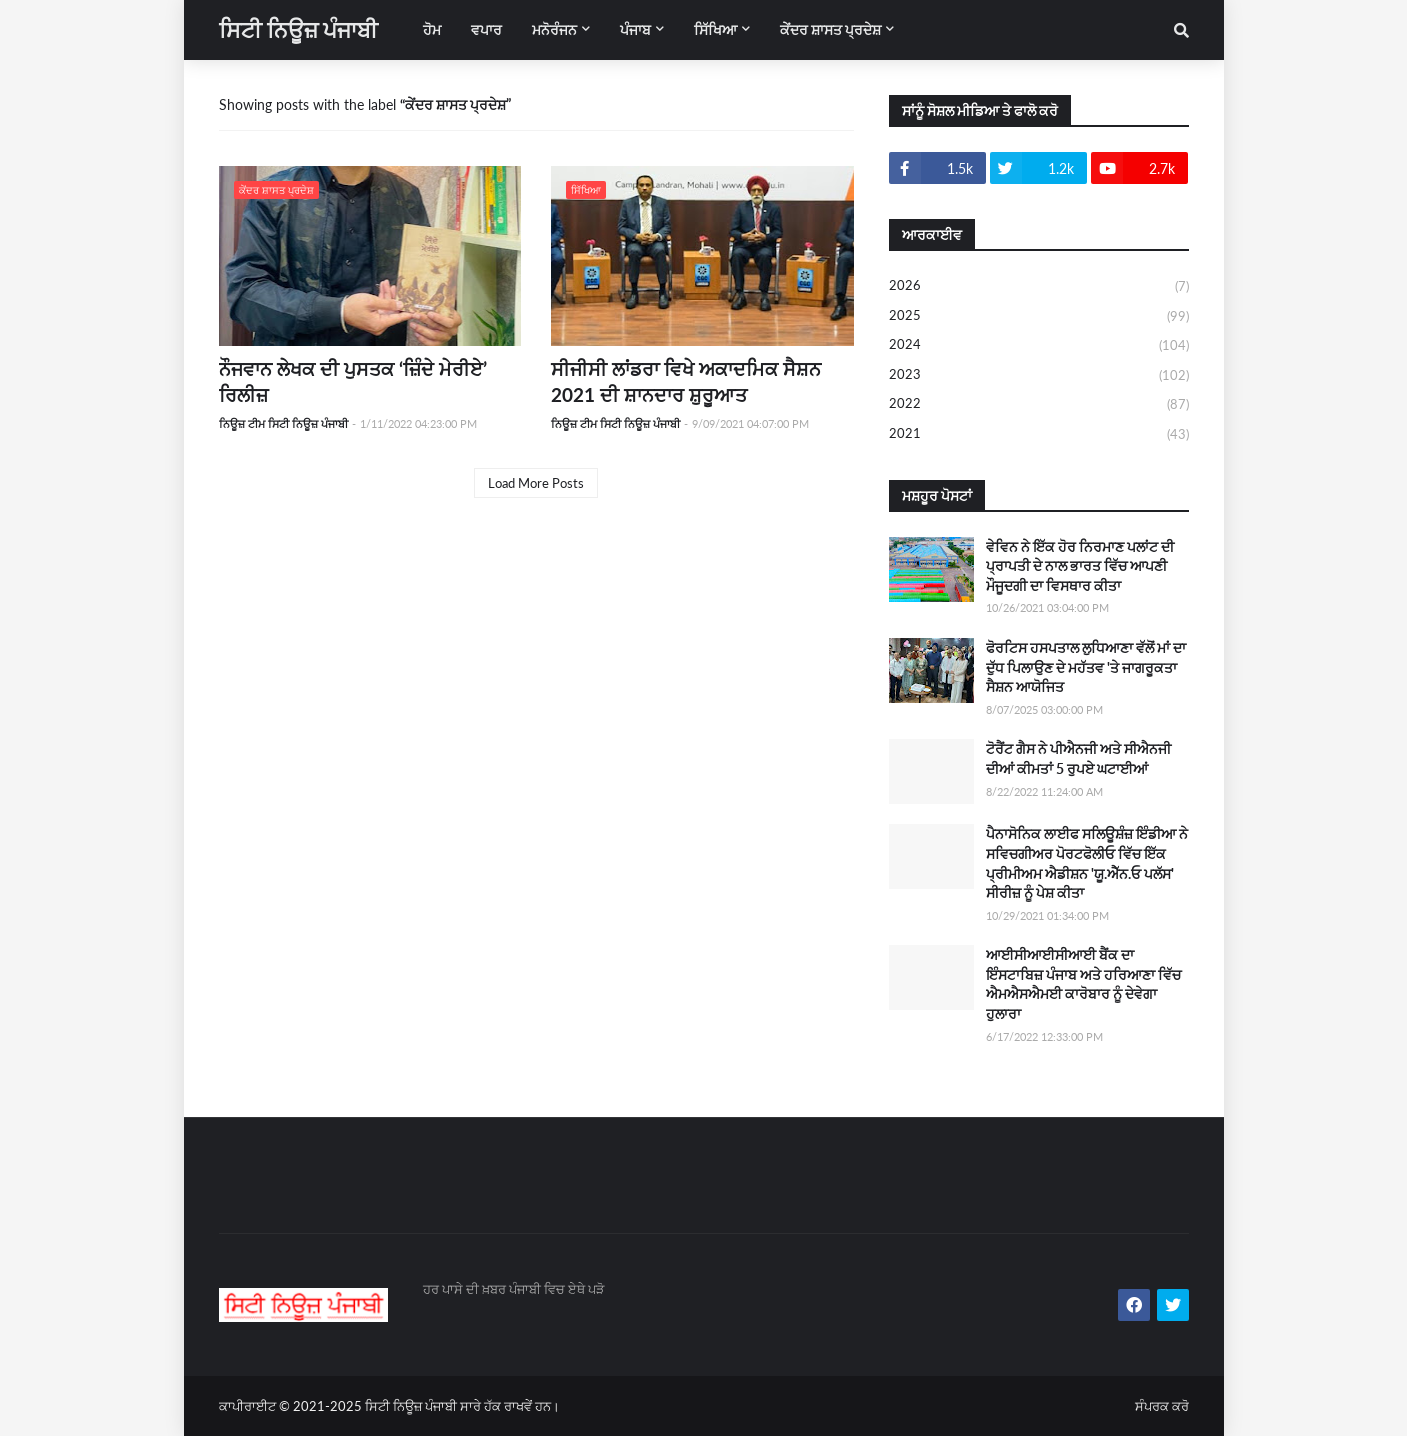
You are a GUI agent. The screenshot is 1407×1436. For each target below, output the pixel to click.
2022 (1039, 405)
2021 (1039, 434)
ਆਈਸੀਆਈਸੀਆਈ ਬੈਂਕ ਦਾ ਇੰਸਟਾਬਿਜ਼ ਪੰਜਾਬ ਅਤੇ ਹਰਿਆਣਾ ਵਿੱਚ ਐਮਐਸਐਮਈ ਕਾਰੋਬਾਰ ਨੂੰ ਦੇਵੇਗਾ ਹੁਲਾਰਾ (1083, 984)
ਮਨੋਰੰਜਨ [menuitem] (554, 29)
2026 (1039, 287)
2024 (1039, 346)
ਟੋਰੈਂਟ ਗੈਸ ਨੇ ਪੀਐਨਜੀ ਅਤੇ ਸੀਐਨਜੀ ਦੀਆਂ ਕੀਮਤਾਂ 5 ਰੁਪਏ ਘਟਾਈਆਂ (1078, 758)
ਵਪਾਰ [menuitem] (486, 29)
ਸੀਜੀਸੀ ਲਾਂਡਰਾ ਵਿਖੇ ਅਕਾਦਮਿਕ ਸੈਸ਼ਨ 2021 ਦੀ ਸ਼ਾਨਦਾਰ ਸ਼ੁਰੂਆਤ (686, 382)
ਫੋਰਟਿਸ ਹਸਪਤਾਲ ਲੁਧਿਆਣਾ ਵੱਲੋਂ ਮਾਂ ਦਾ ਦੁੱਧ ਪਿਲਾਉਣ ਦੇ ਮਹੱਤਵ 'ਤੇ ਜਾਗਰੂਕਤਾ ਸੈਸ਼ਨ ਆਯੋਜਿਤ (1086, 667)
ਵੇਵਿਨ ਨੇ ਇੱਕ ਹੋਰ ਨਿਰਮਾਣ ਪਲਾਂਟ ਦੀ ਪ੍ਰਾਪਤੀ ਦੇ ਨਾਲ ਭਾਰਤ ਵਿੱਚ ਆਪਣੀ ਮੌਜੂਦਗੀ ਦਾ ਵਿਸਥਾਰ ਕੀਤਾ (1080, 566)
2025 (1039, 317)
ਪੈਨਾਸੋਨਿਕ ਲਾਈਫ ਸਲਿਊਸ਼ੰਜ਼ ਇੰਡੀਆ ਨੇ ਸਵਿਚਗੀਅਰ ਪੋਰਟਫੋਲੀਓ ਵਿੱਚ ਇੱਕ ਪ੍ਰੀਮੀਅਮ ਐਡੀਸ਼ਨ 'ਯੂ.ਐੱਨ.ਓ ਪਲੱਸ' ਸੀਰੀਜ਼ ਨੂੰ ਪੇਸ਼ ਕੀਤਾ (1087, 863)
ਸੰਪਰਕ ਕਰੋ (1162, 1406)
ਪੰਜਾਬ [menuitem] (635, 29)
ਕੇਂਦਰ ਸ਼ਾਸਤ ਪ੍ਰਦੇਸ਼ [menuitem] (830, 29)
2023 (1039, 376)
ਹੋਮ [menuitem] (432, 29)
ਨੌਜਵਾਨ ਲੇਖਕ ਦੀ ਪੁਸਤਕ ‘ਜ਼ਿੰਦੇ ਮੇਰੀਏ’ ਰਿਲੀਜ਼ (353, 382)
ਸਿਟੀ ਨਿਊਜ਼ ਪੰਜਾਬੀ (298, 29)
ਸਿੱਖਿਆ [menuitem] (715, 29)
